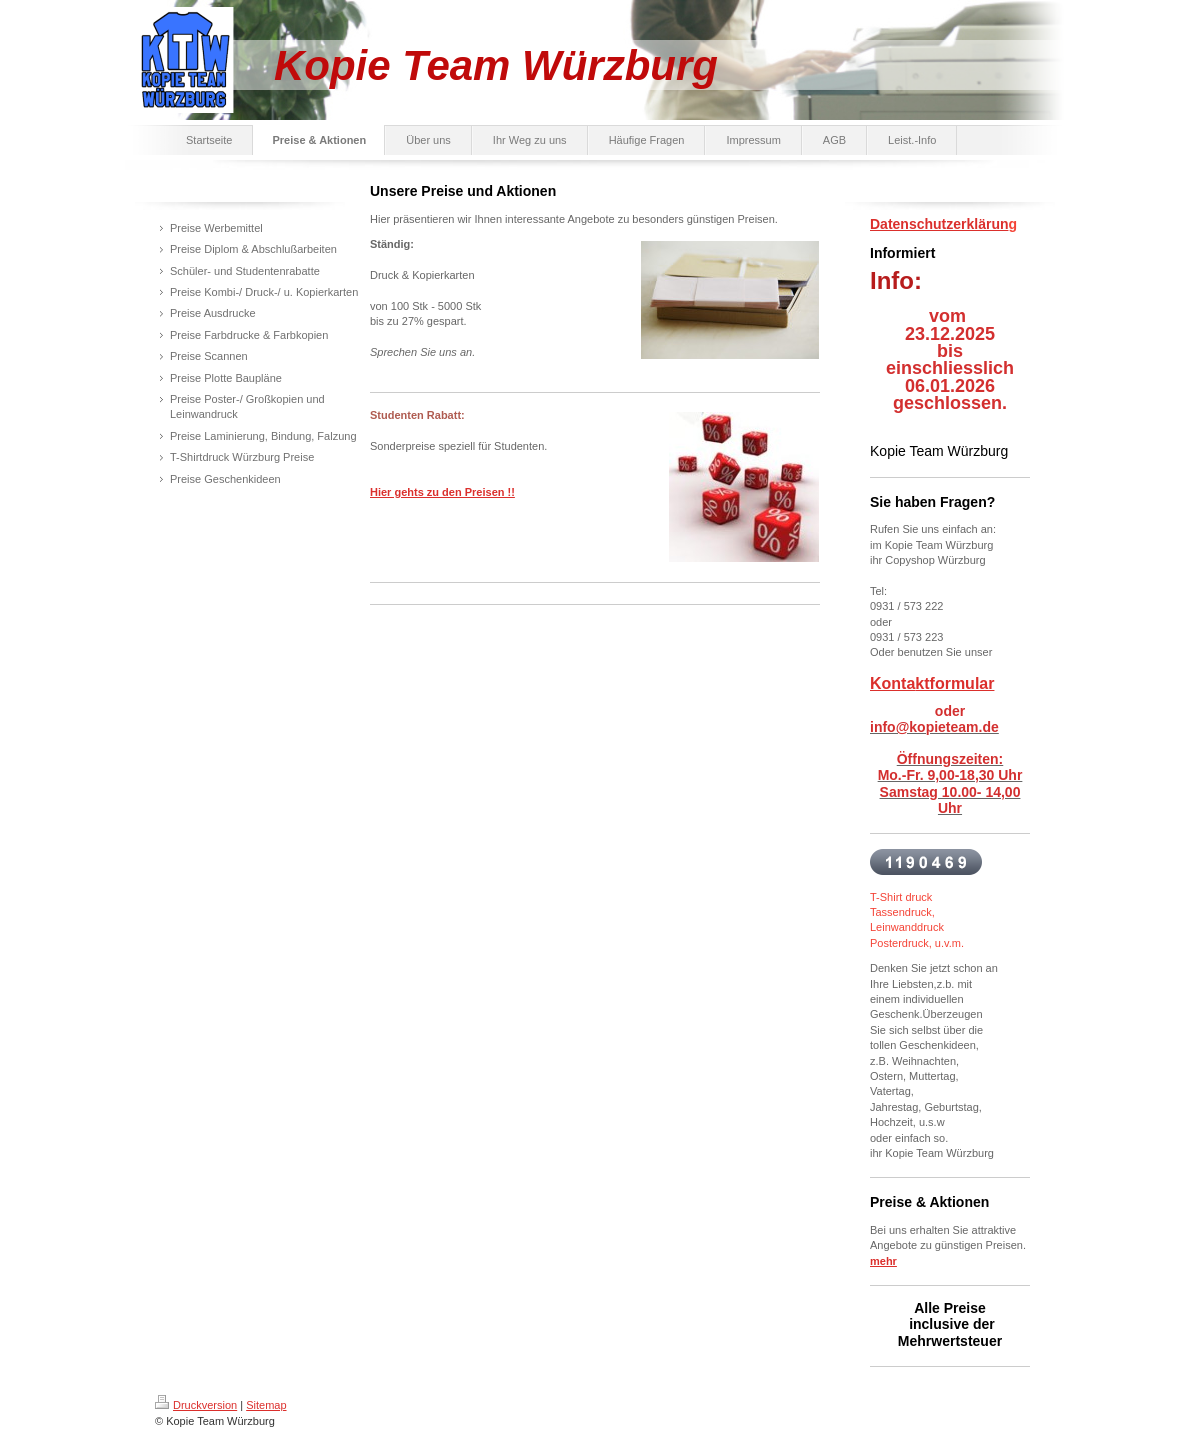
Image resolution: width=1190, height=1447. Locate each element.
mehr (883, 1261)
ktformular (954, 683)
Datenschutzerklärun (939, 224)
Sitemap (266, 1405)
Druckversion (196, 1405)
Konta (892, 683)
